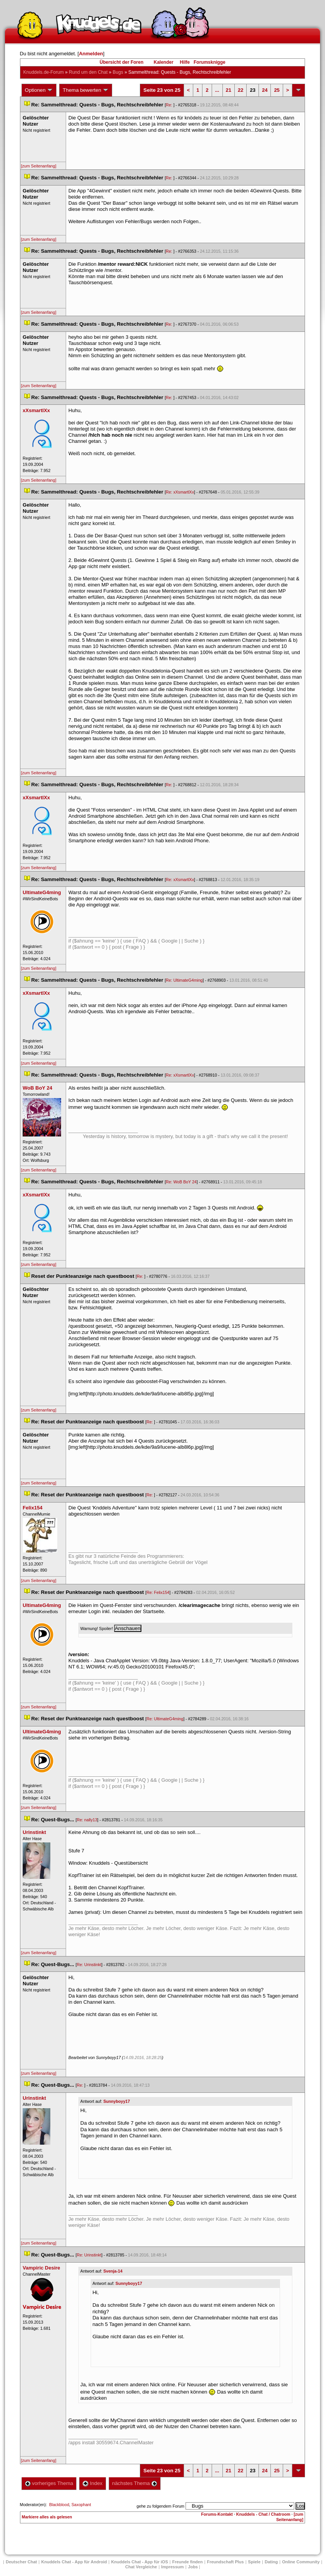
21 (228, 90)
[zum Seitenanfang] (38, 166)
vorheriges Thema (49, 2483)
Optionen (39, 90)
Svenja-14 (113, 2271)
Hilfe (185, 62)
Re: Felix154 (157, 1592)
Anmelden (91, 53)
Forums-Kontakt (217, 2514)
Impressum (172, 2566)
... (217, 90)
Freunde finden (187, 2561)
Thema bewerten (86, 90)
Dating (271, 2561)
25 (276, 90)
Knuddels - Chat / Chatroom (263, 2514)
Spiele (254, 2561)
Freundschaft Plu (225, 2561)
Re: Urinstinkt (89, 1964)
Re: (170, 105)
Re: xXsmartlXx (180, 492)
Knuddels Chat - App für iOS (139, 2561)
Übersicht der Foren (121, 62)
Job (193, 2566)
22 (240, 90)
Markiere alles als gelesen (47, 2517)
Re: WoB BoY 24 (181, 1181)
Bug (118, 72)
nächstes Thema (134, 2483)
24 (264, 90)
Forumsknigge (210, 62)
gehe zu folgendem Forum (160, 2506)
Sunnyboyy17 (116, 2101)
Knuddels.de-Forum (43, 72)
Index (92, 2483)
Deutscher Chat (21, 2561)
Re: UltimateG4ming (184, 980)
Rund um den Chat (88, 72)
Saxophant (81, 2504)
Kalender (163, 62)
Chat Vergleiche (141, 2566)
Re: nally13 (87, 1819)
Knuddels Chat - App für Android (74, 2561)
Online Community (301, 2561)
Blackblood (59, 2504)
